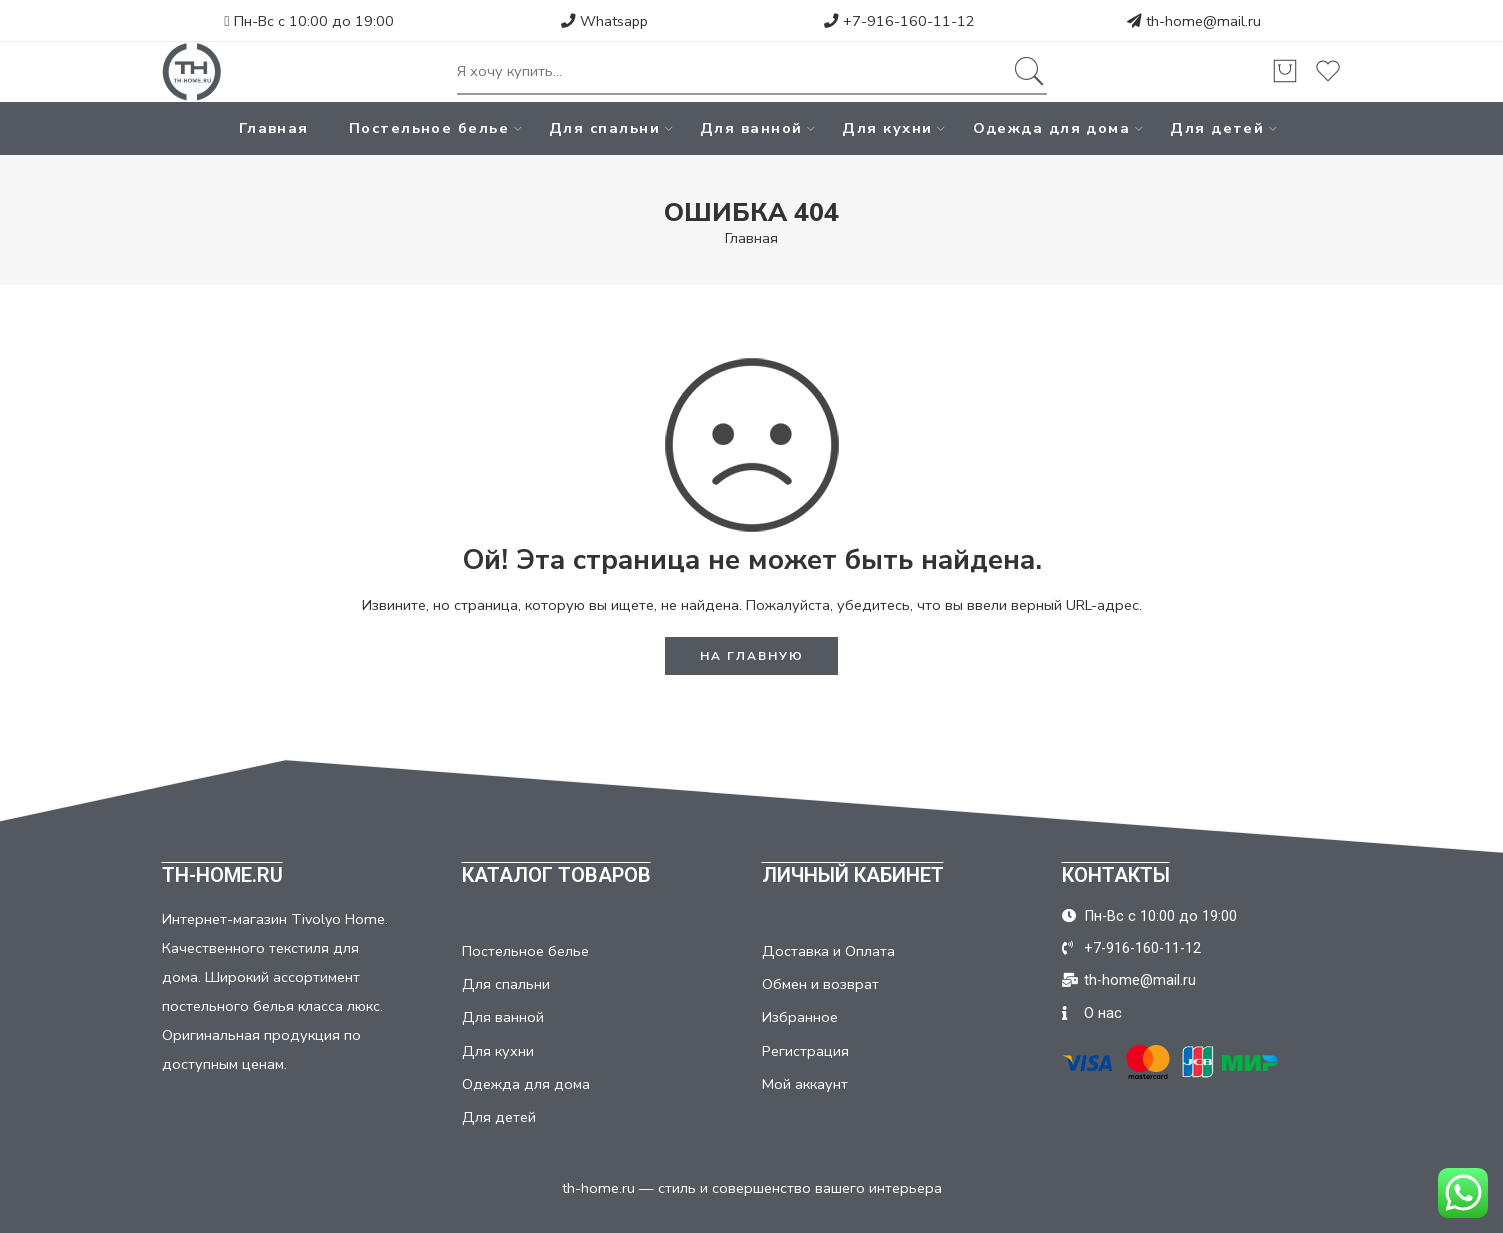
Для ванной (751, 128)
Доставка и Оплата (828, 951)
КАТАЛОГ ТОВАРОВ (556, 875)
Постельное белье (429, 128)
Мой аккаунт (805, 1084)
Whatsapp (604, 21)
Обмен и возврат (820, 984)
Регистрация (805, 1051)
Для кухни (887, 128)
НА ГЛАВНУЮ (752, 656)
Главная (274, 128)
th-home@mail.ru (1203, 21)
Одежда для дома (1052, 128)
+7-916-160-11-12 (899, 21)
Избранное (800, 1017)
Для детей (1217, 128)
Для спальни (604, 128)
